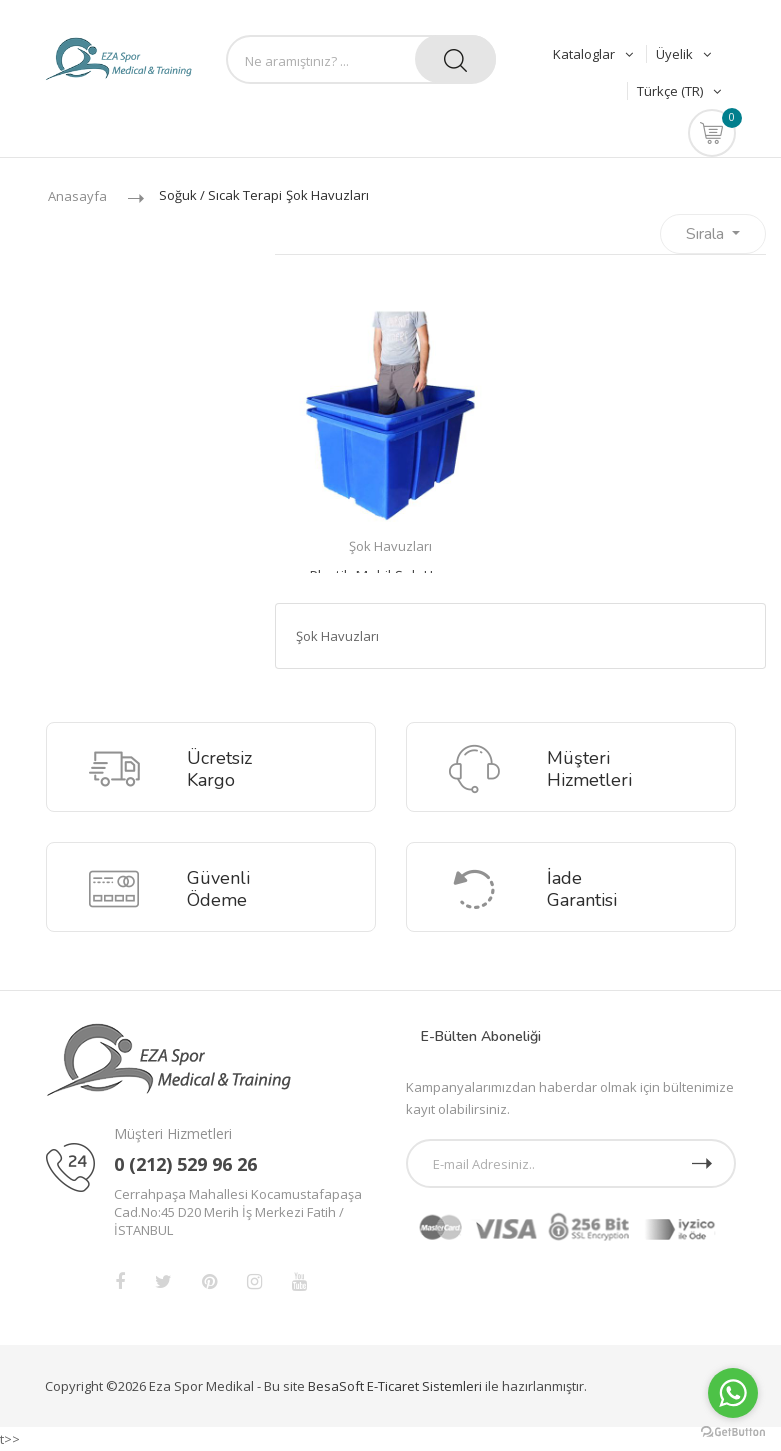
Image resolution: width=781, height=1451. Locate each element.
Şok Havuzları (327, 195)
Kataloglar (595, 54)
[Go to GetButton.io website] (733, 1431)
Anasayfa (77, 196)
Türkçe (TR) (679, 91)
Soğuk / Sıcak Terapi (220, 195)
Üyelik (685, 54)
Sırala (707, 234)
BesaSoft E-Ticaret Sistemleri (395, 1386)
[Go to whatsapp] (733, 1393)
